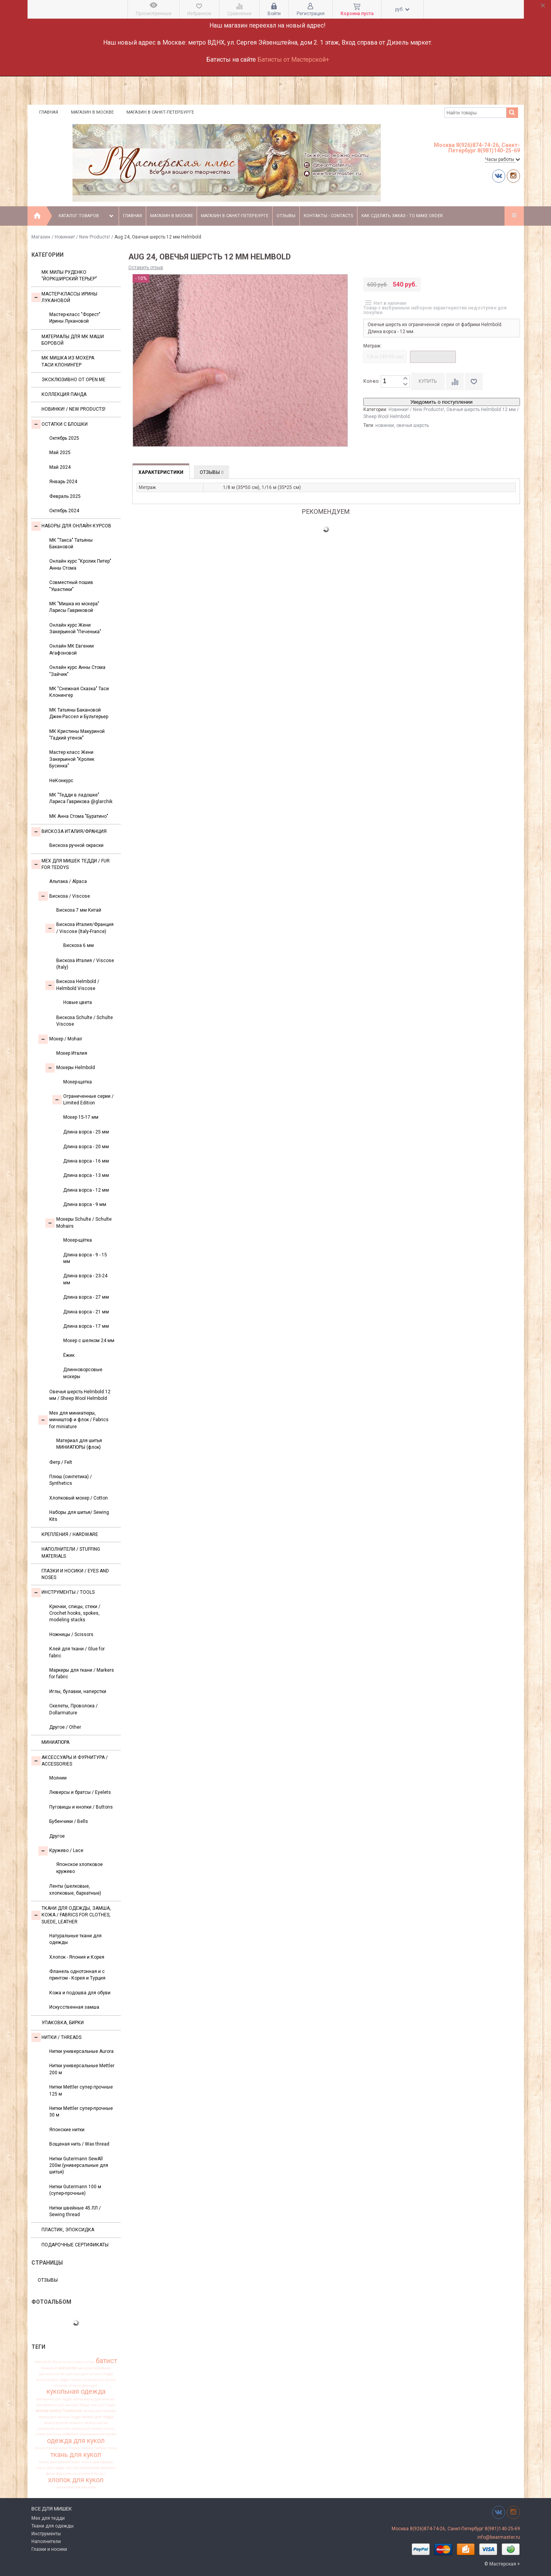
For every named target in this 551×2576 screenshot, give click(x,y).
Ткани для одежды (52, 2526)
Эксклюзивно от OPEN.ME (73, 379)
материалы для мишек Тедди (63, 2405)
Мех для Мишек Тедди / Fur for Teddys (70, 864)
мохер (42, 2410)
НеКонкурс (61, 780)
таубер (99, 2448)
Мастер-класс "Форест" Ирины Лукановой (74, 318)
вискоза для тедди (52, 2380)
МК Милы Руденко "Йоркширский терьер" (69, 276)
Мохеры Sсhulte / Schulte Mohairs (78, 1222)
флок (50, 2474)
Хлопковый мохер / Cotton (78, 1498)
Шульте (59, 2362)
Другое (57, 1836)
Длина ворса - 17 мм (86, 1326)
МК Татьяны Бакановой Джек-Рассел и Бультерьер (78, 713)
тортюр (71, 2468)
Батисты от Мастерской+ (293, 59)
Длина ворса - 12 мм (86, 1190)
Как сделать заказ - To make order (402, 215)
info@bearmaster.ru (498, 2537)
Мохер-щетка (77, 1082)
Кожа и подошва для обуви (80, 1992)
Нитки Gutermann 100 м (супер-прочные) (75, 2190)
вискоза (67, 2368)
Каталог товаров (87, 216)
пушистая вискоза (51, 2448)
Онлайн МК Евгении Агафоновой (71, 649)
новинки (70, 2434)
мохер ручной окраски (63, 2423)
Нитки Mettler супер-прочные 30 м (81, 2112)
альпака (75, 2362)
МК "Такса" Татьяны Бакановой (71, 543)
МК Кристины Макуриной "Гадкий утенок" (77, 735)
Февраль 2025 (65, 496)
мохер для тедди (98, 2417)
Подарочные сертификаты (75, 2245)
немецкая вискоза (54, 2429)
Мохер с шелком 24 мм (88, 1340)
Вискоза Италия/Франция (69, 831)
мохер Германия (66, 2411)
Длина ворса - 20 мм (86, 1146)
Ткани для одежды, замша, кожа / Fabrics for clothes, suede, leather (71, 1915)
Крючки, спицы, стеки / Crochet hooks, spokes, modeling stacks (74, 1613)
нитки (108, 2429)
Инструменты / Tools (63, 1592)
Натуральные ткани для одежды (75, 1939)
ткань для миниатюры (59, 2462)
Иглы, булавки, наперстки (77, 1691)
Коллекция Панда (63, 394)
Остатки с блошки (59, 424)
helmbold (43, 2362)
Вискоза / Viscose (64, 896)
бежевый (49, 2368)
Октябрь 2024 (64, 510)
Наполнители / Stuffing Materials (70, 1552)
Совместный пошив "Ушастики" (71, 586)
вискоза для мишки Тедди (89, 2374)
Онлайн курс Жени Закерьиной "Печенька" (75, 628)
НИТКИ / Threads (56, 2037)
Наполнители (46, 2541)
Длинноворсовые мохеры (82, 1373)
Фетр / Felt (60, 1462)
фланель (108, 2468)
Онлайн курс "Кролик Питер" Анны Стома (80, 564)
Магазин (40, 237)
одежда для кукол (76, 2441)
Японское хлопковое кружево (79, 1868)
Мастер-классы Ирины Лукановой (64, 297)
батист (106, 2360)
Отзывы (285, 215)
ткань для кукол (75, 2454)
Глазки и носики (49, 2549)
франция (63, 2474)
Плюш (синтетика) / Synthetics (70, 1480)
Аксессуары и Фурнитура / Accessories (69, 1761)
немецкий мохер (87, 2429)
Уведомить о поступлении (441, 402)
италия (60, 2386)
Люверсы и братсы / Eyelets (80, 1792)
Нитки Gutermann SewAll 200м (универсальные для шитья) (78, 2165)
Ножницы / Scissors (71, 1634)
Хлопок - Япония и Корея (76, 1957)
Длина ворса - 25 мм (86, 1132)
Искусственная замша (74, 2007)
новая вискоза (48, 2434)
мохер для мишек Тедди (59, 2417)
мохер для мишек (99, 2411)
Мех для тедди (48, 2518)
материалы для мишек (94, 2399)
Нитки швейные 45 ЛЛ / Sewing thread (75, 2211)
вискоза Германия (94, 2368)
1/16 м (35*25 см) (433, 356)
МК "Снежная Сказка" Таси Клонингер (79, 692)
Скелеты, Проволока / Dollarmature (73, 1709)
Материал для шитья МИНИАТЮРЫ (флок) (79, 1444)
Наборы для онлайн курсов (71, 526)
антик (89, 2362)
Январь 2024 (63, 481)
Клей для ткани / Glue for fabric (77, 1652)
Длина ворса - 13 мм (86, 1175)
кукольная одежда (76, 2391)
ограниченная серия (97, 2434)
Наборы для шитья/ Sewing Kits (79, 1516)
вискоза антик (52, 2374)
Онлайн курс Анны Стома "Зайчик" (77, 671)
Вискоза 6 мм (78, 945)
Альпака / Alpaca (68, 881)
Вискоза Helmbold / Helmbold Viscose (72, 985)
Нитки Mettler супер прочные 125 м (81, 2090)
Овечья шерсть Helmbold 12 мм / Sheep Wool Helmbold (80, 1395)
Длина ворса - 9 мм (84, 1204)
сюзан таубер (81, 2448)
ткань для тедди (49, 2468)
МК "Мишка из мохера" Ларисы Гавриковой (74, 607)
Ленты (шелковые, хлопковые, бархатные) (75, 1889)
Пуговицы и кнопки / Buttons (81, 1807)
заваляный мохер (100, 2380)
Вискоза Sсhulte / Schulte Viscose (84, 1021)
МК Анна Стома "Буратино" (78, 816)
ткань (112, 2448)
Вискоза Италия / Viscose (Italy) (85, 964)
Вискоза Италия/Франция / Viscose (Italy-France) (79, 928)
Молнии (58, 1778)
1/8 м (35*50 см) (385, 356)
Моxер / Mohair (60, 1039)
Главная (48, 112)
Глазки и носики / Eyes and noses (75, 1574)
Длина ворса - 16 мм (86, 1161)
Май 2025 (60, 452)
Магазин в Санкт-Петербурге (160, 112)
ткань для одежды (97, 2462)
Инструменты (46, 2533)
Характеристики (160, 472)
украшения (89, 2468)
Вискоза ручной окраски (76, 845)
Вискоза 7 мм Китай (78, 910)
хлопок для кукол (76, 2480)
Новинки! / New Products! (82, 237)
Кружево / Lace (60, 1851)
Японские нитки (67, 2129)
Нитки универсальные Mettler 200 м (81, 2069)
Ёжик (68, 1355)
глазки (76, 2380)
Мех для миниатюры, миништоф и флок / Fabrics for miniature (73, 1419)
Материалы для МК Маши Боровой (72, 340)
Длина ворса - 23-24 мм (85, 1279)
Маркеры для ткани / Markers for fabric (81, 1673)
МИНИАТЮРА (55, 1742)
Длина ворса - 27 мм (86, 1297)
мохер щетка (96, 2423)
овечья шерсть (412, 425)
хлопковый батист (89, 2474)
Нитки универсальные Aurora (81, 2051)
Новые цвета (77, 1002)
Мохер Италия (71, 1053)
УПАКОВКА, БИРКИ (62, 2022)
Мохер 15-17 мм (80, 1117)
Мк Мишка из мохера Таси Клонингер (67, 361)
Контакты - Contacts (328, 215)
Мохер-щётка (77, 1240)
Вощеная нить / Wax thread (79, 2144)
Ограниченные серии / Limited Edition (83, 1100)
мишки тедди (103, 2405)
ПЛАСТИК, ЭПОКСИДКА (67, 2229)
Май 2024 (60, 467)
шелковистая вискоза (76, 2487)
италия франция (82, 2386)
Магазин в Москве (92, 112)
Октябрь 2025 (64, 438)
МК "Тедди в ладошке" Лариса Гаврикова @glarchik (80, 798)
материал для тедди (54, 2399)
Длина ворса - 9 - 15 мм (85, 1258)
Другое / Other (65, 1727)
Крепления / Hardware (69, 1534)
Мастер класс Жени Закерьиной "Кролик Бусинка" (71, 759)
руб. (402, 9)
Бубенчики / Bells (68, 1821)
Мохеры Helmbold (70, 1068)
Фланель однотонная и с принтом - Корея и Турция (77, 1975)
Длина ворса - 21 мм (86, 1312)
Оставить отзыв (145, 267)
